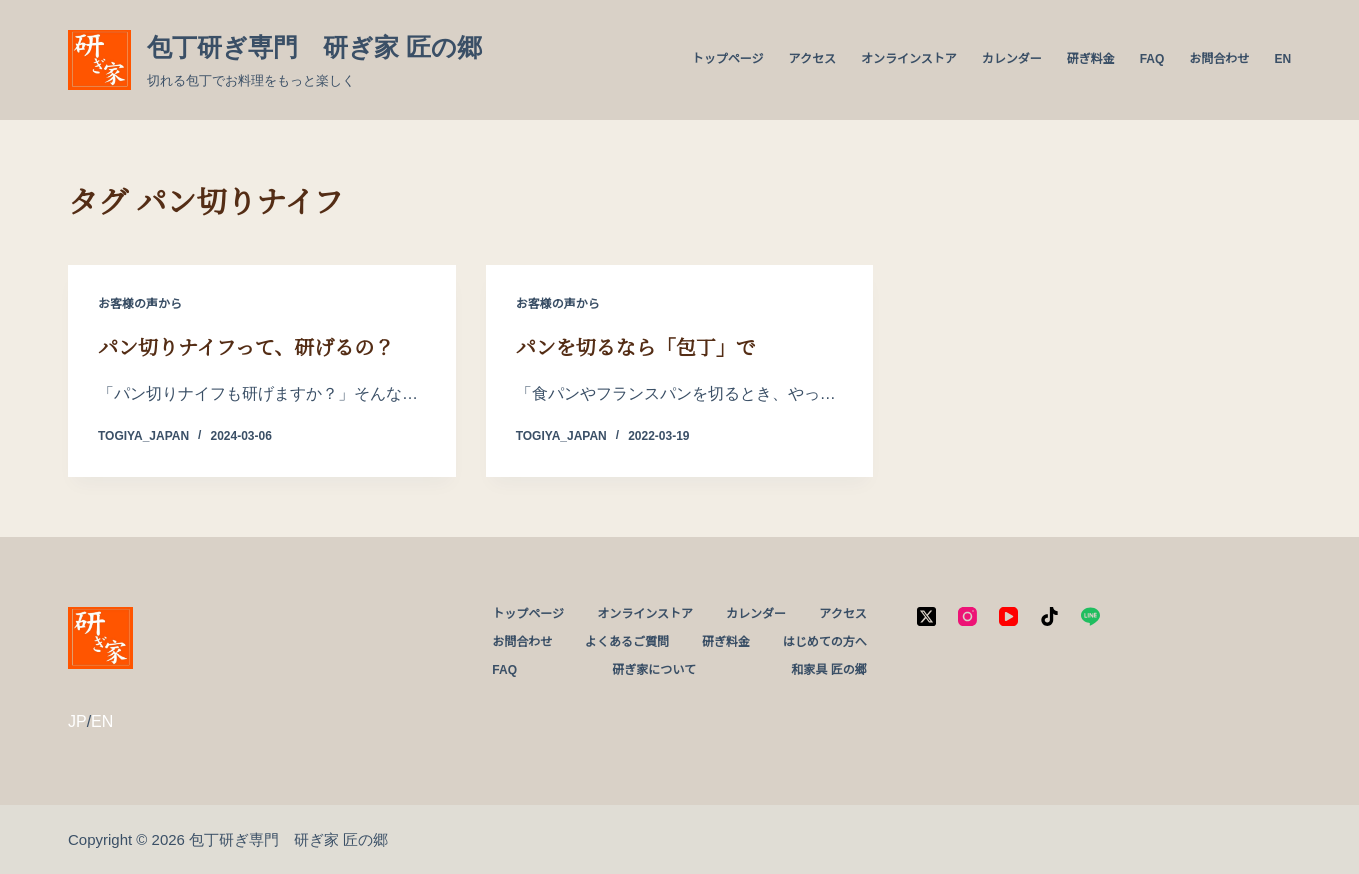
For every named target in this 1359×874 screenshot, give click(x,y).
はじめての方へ (825, 642)
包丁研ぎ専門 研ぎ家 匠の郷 (314, 47)
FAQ (1152, 59)
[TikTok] (1049, 616)
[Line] (1090, 616)
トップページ (728, 59)
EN (1282, 59)
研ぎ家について (654, 670)
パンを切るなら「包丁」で (636, 348)
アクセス (811, 59)
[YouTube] (1008, 616)
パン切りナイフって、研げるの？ (246, 348)
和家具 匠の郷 (828, 670)
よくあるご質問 (627, 642)
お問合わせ (1219, 59)
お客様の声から (140, 304)
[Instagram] (967, 616)
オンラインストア (909, 59)
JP (77, 721)
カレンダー (1012, 59)
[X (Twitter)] (926, 616)
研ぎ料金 (1091, 59)
